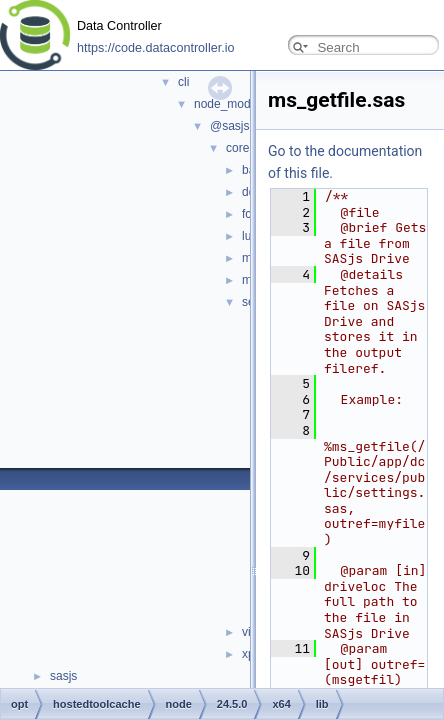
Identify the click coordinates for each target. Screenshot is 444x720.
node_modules (233, 104)
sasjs (63, 676)
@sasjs (230, 126)
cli (183, 82)
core (237, 148)
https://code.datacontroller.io (156, 48)
